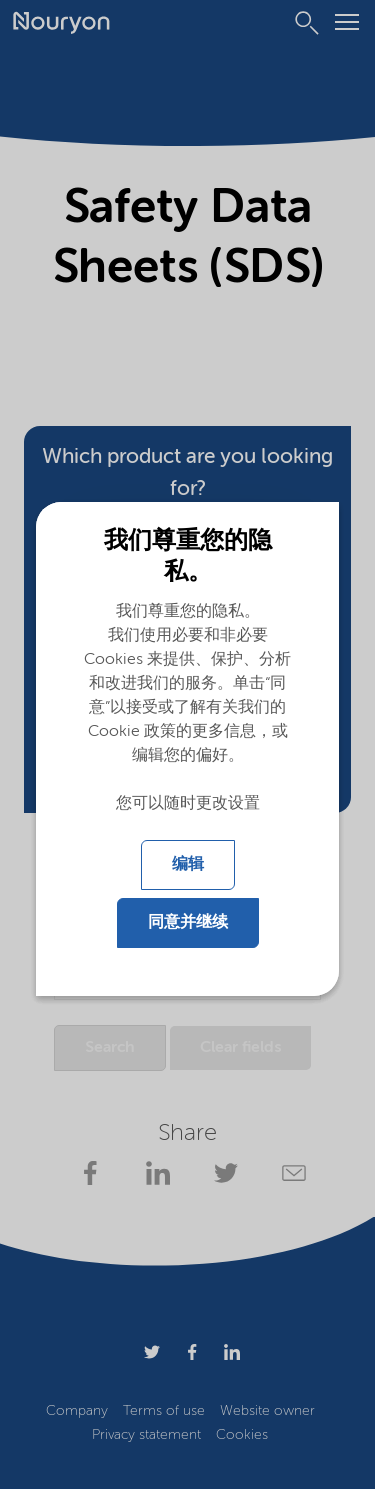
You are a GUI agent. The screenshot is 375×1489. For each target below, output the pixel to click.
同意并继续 (188, 923)
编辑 (188, 865)
